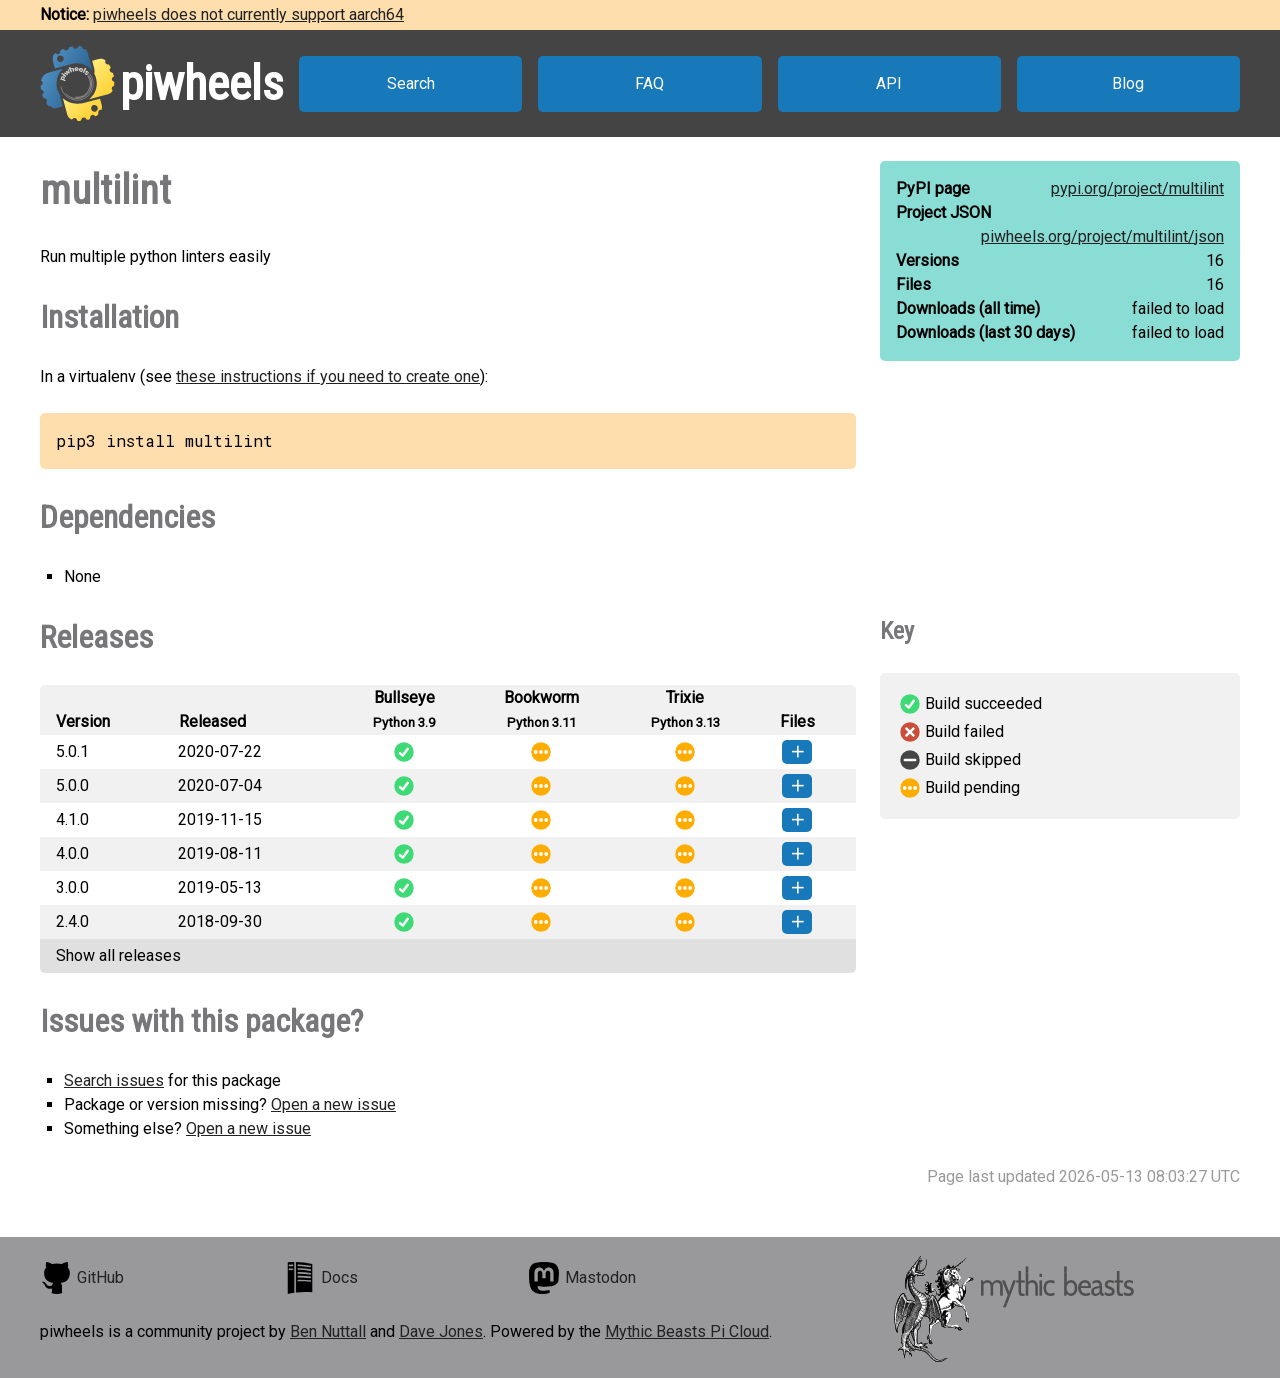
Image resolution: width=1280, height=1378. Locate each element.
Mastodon (582, 1278)
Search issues (114, 1080)
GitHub (82, 1278)
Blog (1128, 83)
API (889, 83)
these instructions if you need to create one (328, 376)
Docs (321, 1278)
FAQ (649, 83)
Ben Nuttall (328, 1331)
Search (411, 83)
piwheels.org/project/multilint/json (1102, 236)
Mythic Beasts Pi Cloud (687, 1331)
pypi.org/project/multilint (1137, 188)
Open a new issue (333, 1104)
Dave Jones (441, 1331)
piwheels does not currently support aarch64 (248, 14)
